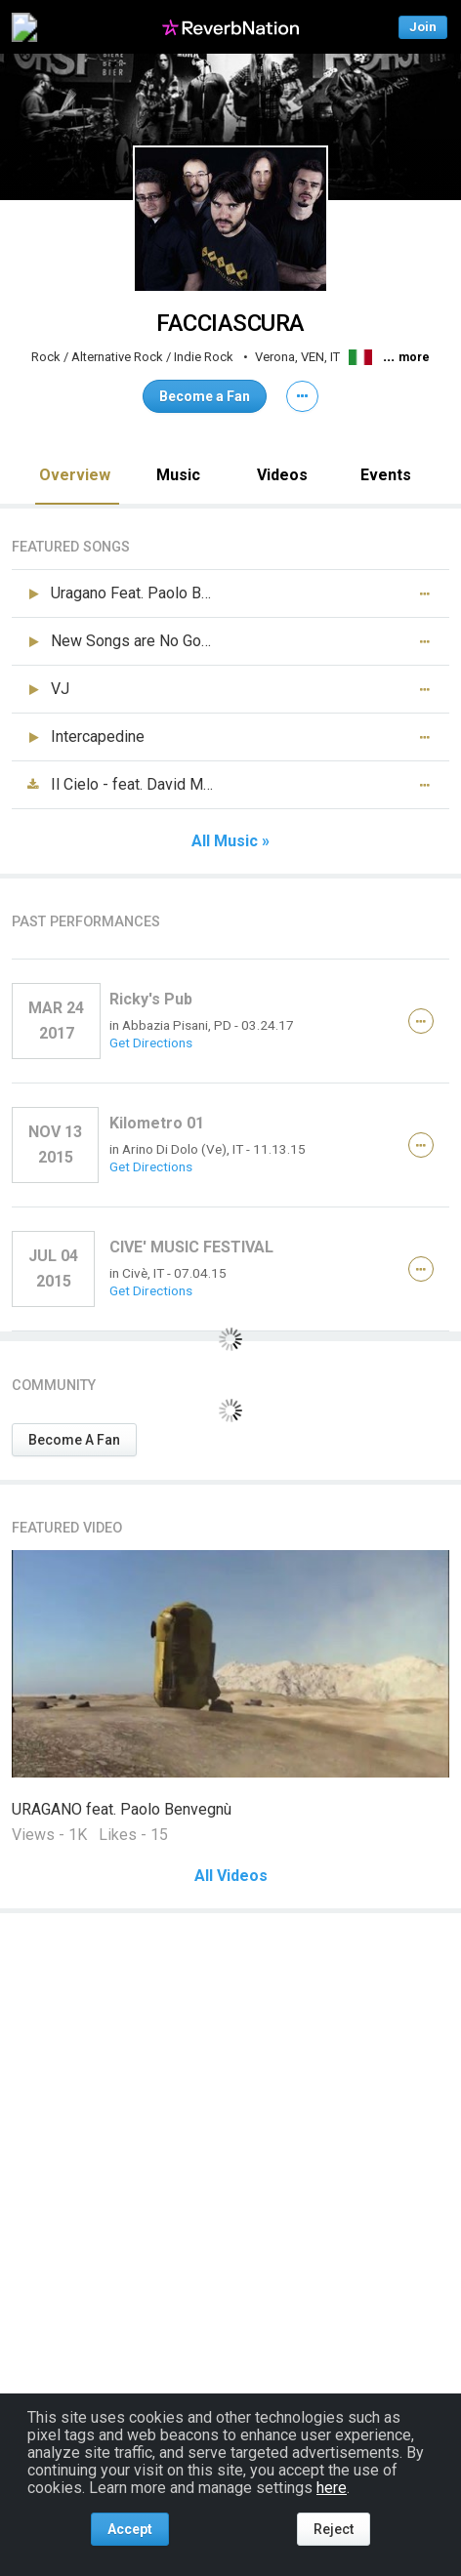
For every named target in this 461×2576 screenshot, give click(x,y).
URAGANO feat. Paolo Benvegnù (121, 1809)
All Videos (231, 1876)
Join (423, 27)
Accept (129, 2529)
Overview (74, 475)
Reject (334, 2529)
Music (178, 475)
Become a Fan (204, 396)
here (331, 2487)
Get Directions (150, 1042)
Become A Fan (74, 1440)
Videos (282, 475)
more (414, 357)
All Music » (230, 841)
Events (385, 475)
